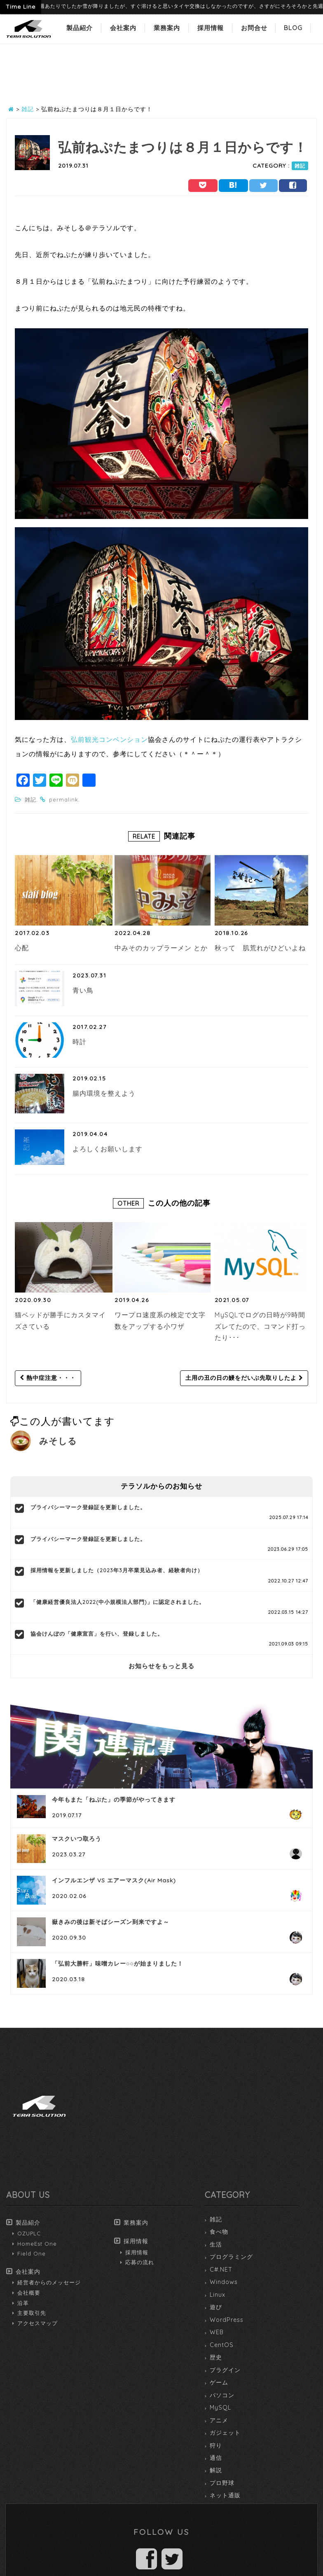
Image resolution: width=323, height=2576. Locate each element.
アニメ (219, 2420)
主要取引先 (31, 2313)
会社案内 (123, 28)
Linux (217, 2294)
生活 (216, 2244)
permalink (63, 799)
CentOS (222, 2345)
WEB (217, 2332)
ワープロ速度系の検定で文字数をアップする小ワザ (160, 1320)
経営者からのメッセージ (49, 2282)
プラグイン (225, 2370)
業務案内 (167, 28)
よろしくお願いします (108, 1149)
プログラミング (231, 2256)
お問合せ (254, 28)
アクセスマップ (37, 2323)
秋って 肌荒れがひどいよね (260, 948)
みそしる (58, 1440)
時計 (80, 1042)
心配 (22, 948)
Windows (224, 2282)
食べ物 (219, 2231)
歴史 (216, 2357)
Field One (31, 2253)
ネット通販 (225, 2495)
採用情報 (210, 28)
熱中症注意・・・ (48, 1378)
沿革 (23, 2303)
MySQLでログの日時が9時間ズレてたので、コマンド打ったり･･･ (260, 1326)
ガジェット (225, 2432)
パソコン (222, 2395)
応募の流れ (139, 2262)
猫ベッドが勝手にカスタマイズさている (60, 1320)
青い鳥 (83, 990)
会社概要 (28, 2292)
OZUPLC (29, 2233)
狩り (216, 2445)
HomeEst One (37, 2243)
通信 (216, 2457)
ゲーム (219, 2382)
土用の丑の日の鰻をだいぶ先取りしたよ (244, 1378)
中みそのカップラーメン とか (161, 948)
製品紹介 (79, 28)
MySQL (220, 2407)
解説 (216, 2470)
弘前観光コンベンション (109, 739)
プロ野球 (222, 2483)
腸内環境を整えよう (104, 1093)
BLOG (293, 28)
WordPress (226, 2320)
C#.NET (221, 2269)
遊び (216, 2307)
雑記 (300, 166)
